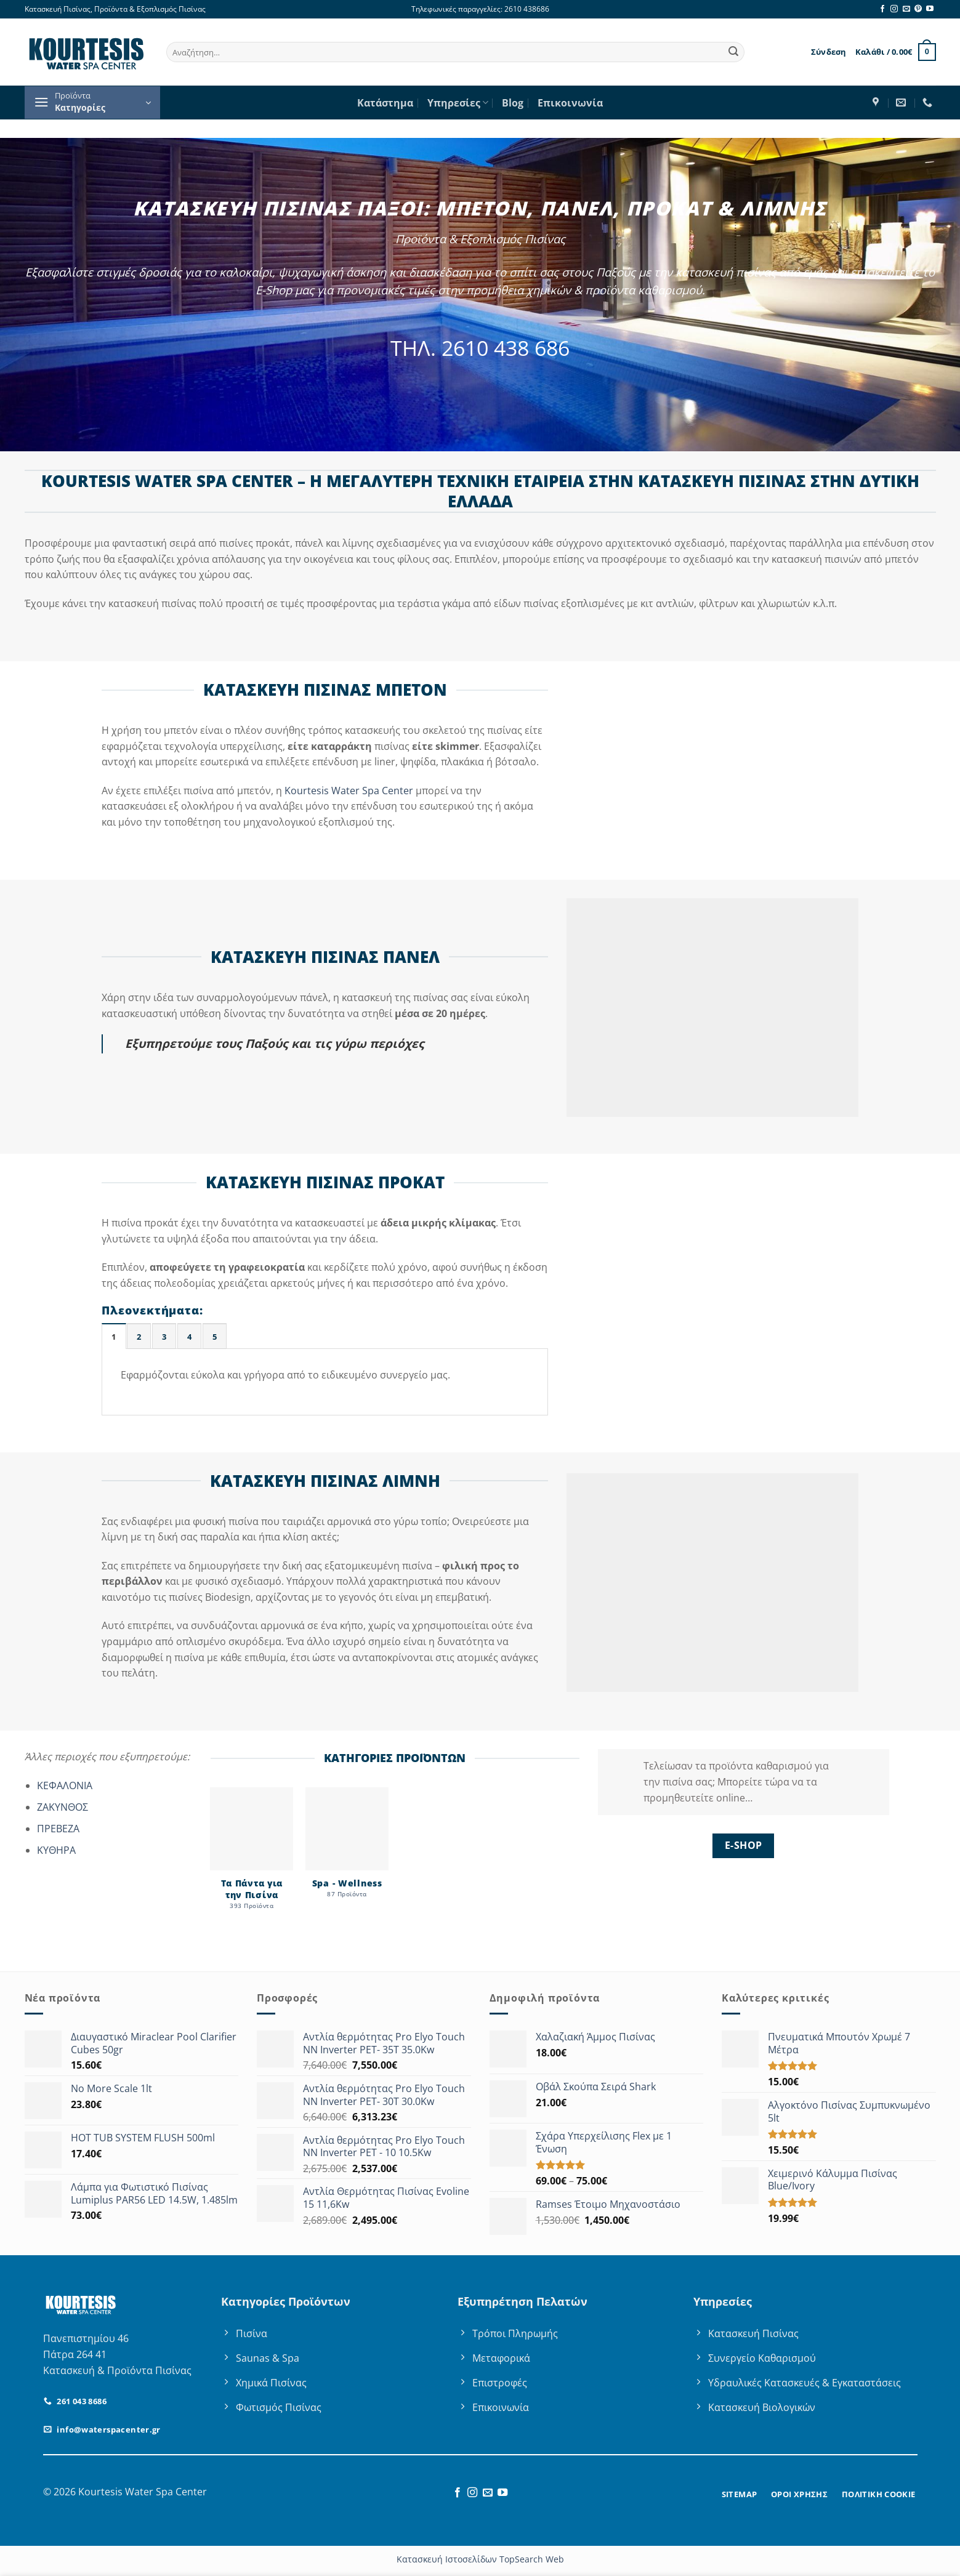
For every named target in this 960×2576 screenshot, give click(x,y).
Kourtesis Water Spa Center (348, 790)
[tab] (114, 1336)
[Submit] (733, 52)
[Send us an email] (906, 9)
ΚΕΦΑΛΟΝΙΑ (64, 1785)
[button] (829, 51)
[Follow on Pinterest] (918, 9)
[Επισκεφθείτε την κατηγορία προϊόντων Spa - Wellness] (347, 1848)
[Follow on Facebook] (882, 9)
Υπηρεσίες (457, 103)
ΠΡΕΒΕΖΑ (58, 1828)
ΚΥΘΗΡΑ (56, 1850)
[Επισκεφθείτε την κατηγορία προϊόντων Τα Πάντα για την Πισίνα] (251, 1854)
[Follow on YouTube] (930, 9)
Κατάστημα (385, 103)
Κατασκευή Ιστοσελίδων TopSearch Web (480, 2559)
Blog (512, 103)
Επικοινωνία (570, 103)
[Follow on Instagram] (894, 9)
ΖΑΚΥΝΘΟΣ (62, 1807)
